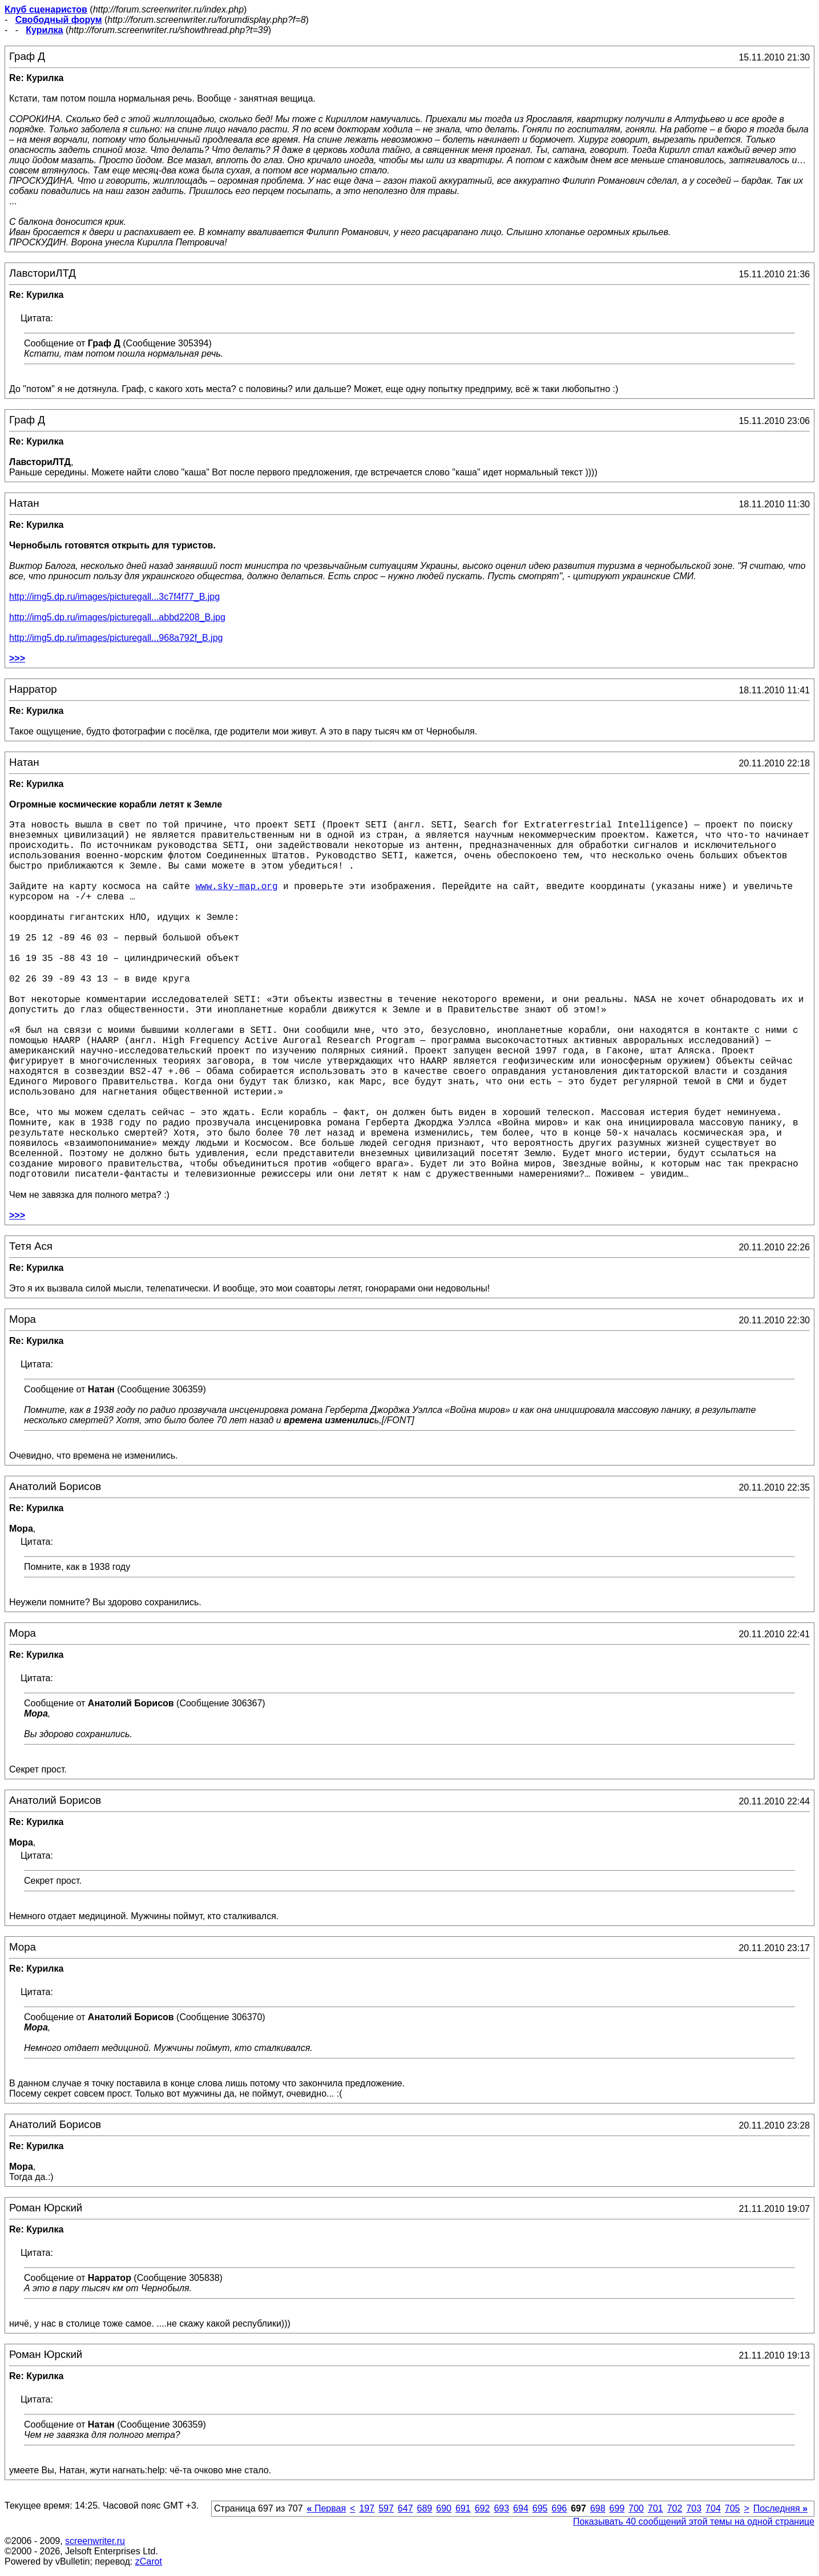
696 (559, 2508)
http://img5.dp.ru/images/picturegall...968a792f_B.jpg (116, 638)
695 (540, 2508)
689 (425, 2508)
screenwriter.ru (95, 2541)
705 (732, 2508)
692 (482, 2508)
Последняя (780, 2508)
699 (617, 2508)
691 (463, 2508)
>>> (17, 658)
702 (675, 2508)
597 (386, 2508)
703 (693, 2508)
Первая (326, 2508)
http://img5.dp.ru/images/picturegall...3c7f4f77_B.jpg (114, 596)
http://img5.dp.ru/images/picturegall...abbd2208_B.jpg (117, 617)
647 (405, 2508)
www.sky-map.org (236, 887)
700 (636, 2508)
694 (520, 2508)
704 (713, 2508)
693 (501, 2508)
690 (443, 2508)
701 (655, 2508)
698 (598, 2508)
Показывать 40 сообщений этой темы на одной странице (693, 2521)
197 (366, 2508)
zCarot (148, 2561)
